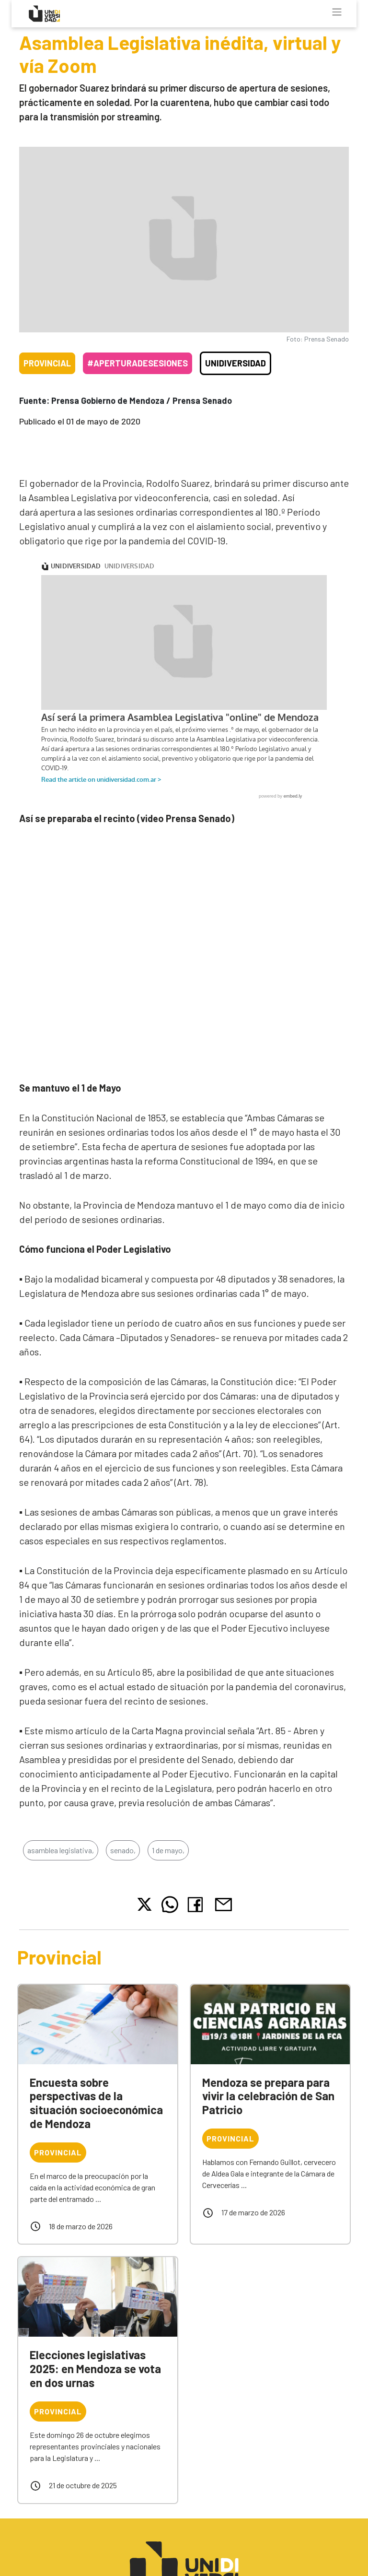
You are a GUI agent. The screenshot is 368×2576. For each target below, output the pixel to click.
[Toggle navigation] (337, 12)
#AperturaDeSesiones (137, 363)
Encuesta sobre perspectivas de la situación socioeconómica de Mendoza (96, 2114)
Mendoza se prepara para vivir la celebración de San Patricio (268, 2108)
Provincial (47, 363)
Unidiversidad (235, 363)
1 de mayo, (168, 1862)
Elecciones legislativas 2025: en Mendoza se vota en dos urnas (95, 2380)
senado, (123, 1862)
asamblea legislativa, (60, 1862)
